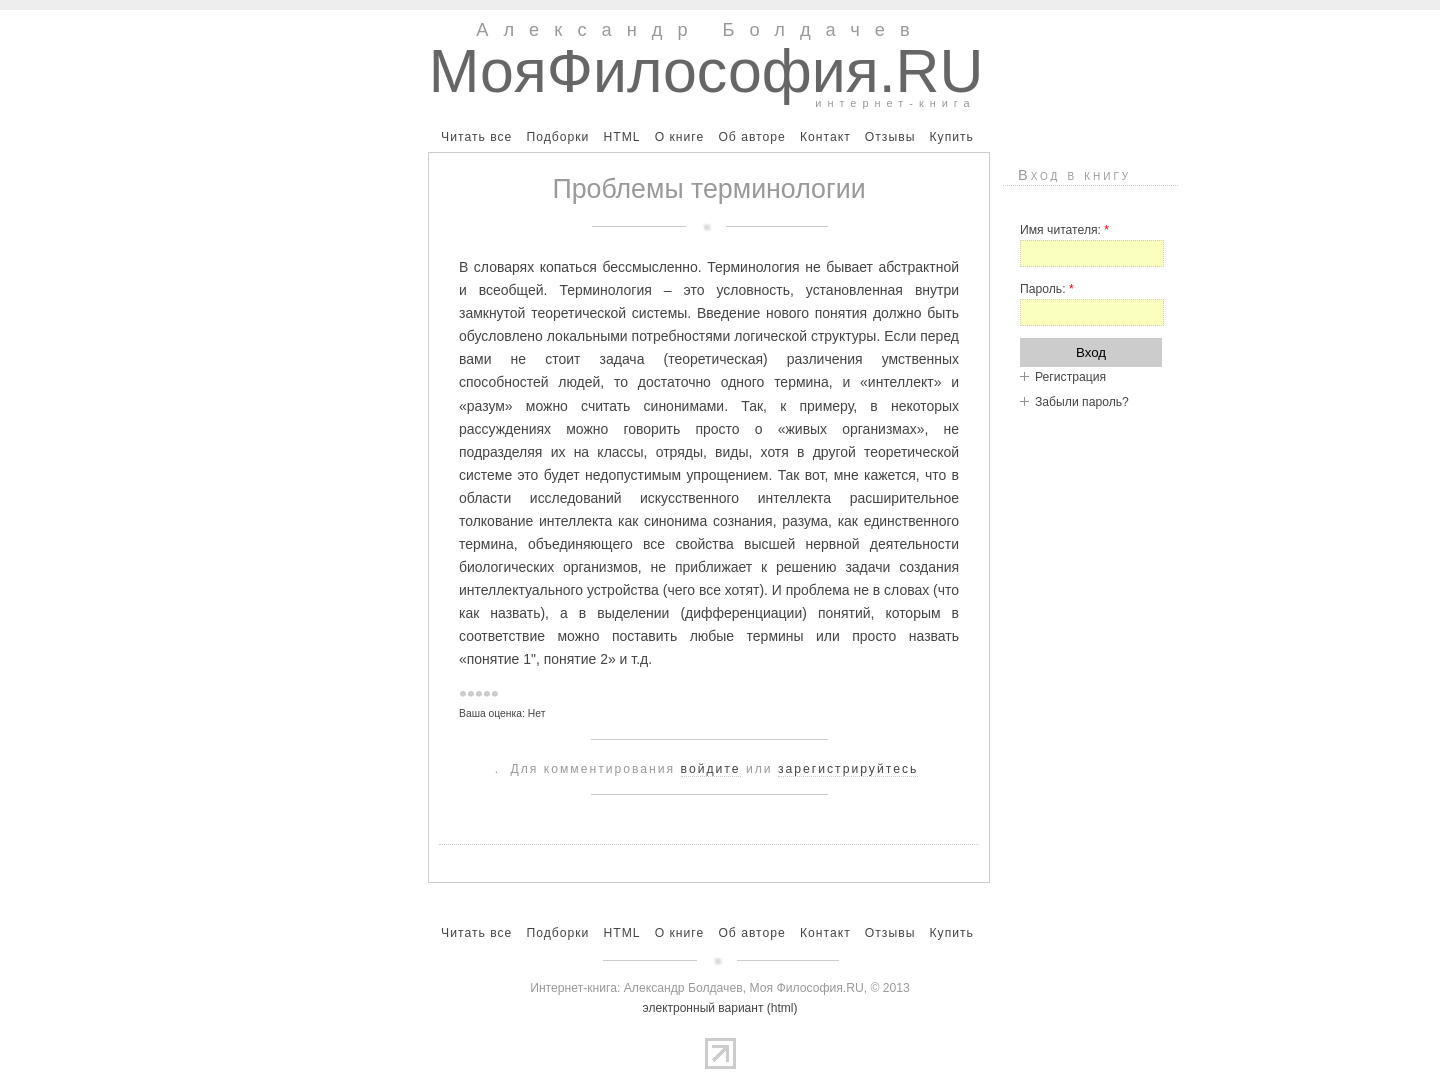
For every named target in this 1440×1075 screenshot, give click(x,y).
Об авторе (751, 137)
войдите (711, 769)
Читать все (476, 137)
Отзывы (890, 137)
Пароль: (1047, 289)
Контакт (825, 137)
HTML (621, 137)
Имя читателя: (1064, 230)
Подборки (557, 137)
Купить (951, 137)
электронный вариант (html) (720, 1008)
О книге (680, 137)
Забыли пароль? (1082, 402)
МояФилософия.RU (706, 71)
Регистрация (1070, 377)
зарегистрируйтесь (848, 769)
